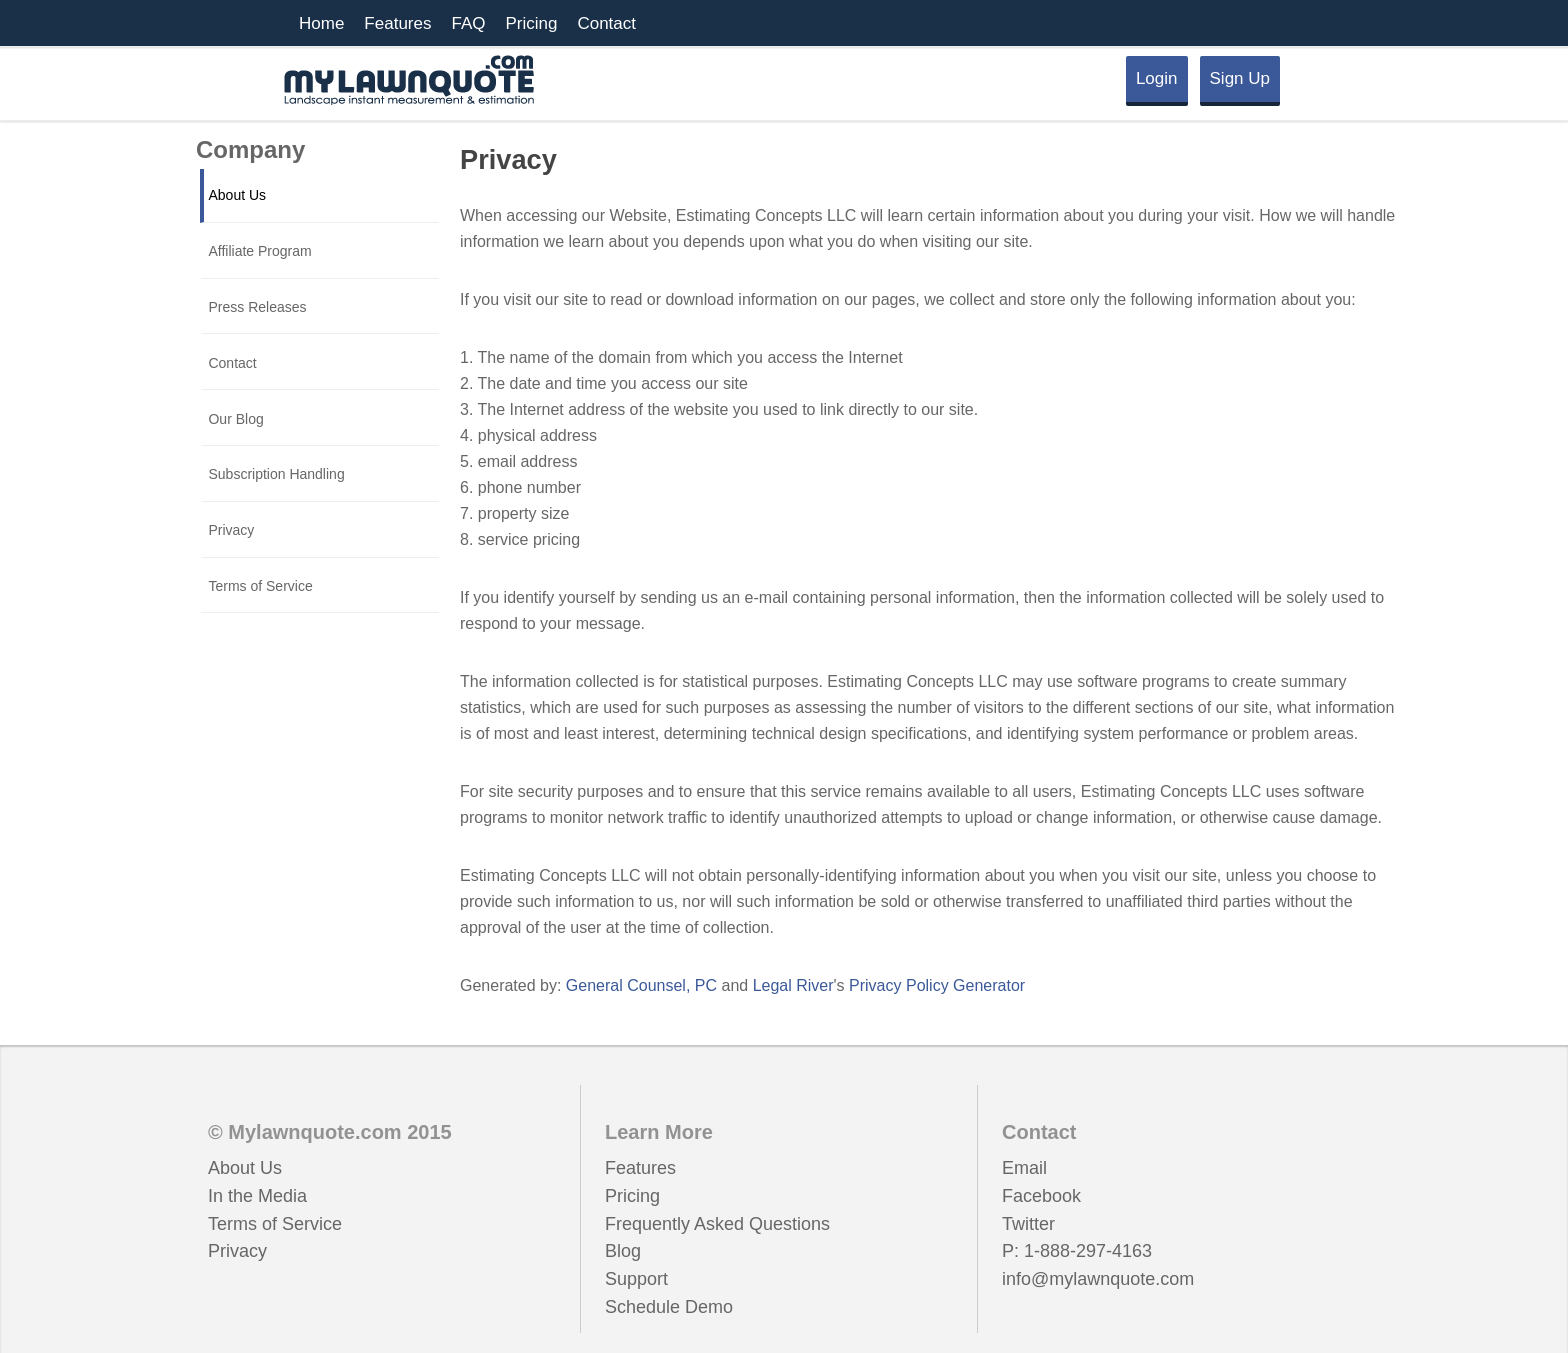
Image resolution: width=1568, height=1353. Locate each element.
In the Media (257, 1196)
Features (397, 23)
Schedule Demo (669, 1307)
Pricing (531, 23)
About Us (245, 1168)
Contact (606, 23)
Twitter (1028, 1224)
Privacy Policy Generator (937, 985)
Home (321, 23)
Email (1024, 1168)
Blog (623, 1251)
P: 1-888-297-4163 (1077, 1251)
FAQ (468, 23)
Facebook (1041, 1196)
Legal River (793, 985)
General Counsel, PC (641, 985)
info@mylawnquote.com (1098, 1279)
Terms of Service (275, 1224)
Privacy (237, 1251)
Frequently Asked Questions (717, 1224)
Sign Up (1240, 78)
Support (636, 1279)
